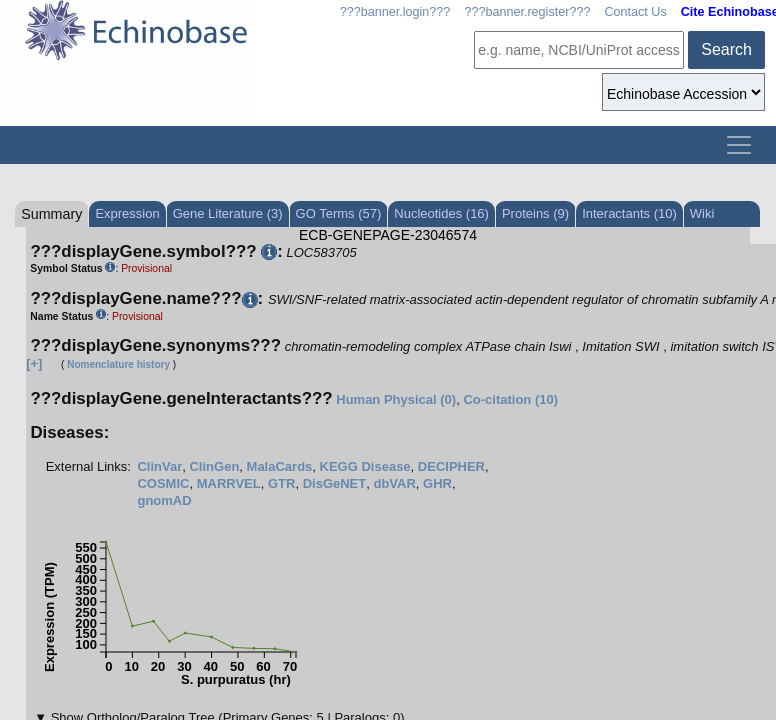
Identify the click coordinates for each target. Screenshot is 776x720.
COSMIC (163, 483)
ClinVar (159, 466)
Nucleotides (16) (441, 213)
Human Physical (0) (396, 399)
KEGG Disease (365, 466)
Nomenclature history (118, 364)
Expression (127, 213)
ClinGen (214, 466)
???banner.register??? (527, 12)
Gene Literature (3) (228, 213)
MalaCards (280, 466)
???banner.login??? (395, 12)
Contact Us (635, 12)
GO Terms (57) (339, 213)
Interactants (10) (629, 213)
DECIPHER (451, 466)
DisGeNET (335, 483)
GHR (437, 483)
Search (726, 49)
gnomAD (164, 500)
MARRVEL (229, 483)
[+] (34, 363)
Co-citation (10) (510, 399)
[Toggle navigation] (739, 145)
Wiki (702, 213)
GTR (281, 483)
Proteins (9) (535, 213)
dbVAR (394, 483)
